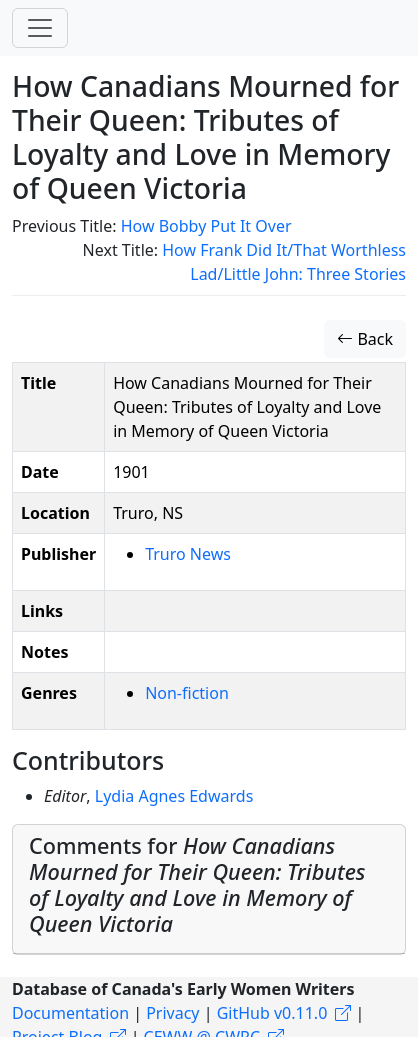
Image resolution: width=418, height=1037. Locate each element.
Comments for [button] (197, 884)
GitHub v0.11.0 (272, 1013)
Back (365, 339)
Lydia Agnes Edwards (174, 796)
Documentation (70, 1013)
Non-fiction (187, 693)
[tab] (209, 889)
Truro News (188, 554)
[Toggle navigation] (40, 28)
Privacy (172, 1013)
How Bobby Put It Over (206, 226)
